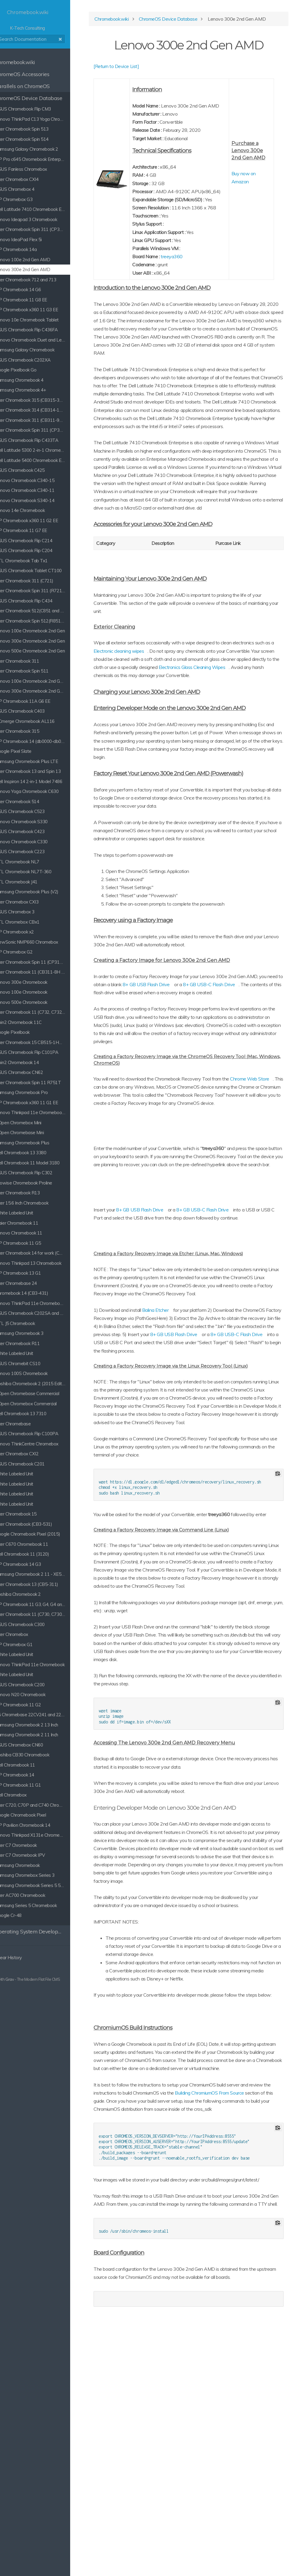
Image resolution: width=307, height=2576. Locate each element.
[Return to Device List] (141, 69)
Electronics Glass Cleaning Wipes (171, 751)
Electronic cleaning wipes (186, 727)
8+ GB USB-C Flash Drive (227, 1335)
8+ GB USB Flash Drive (208, 1085)
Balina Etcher (180, 1451)
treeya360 (191, 292)
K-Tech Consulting (45, 20)
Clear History (21, 1957)
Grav (25, 1979)
